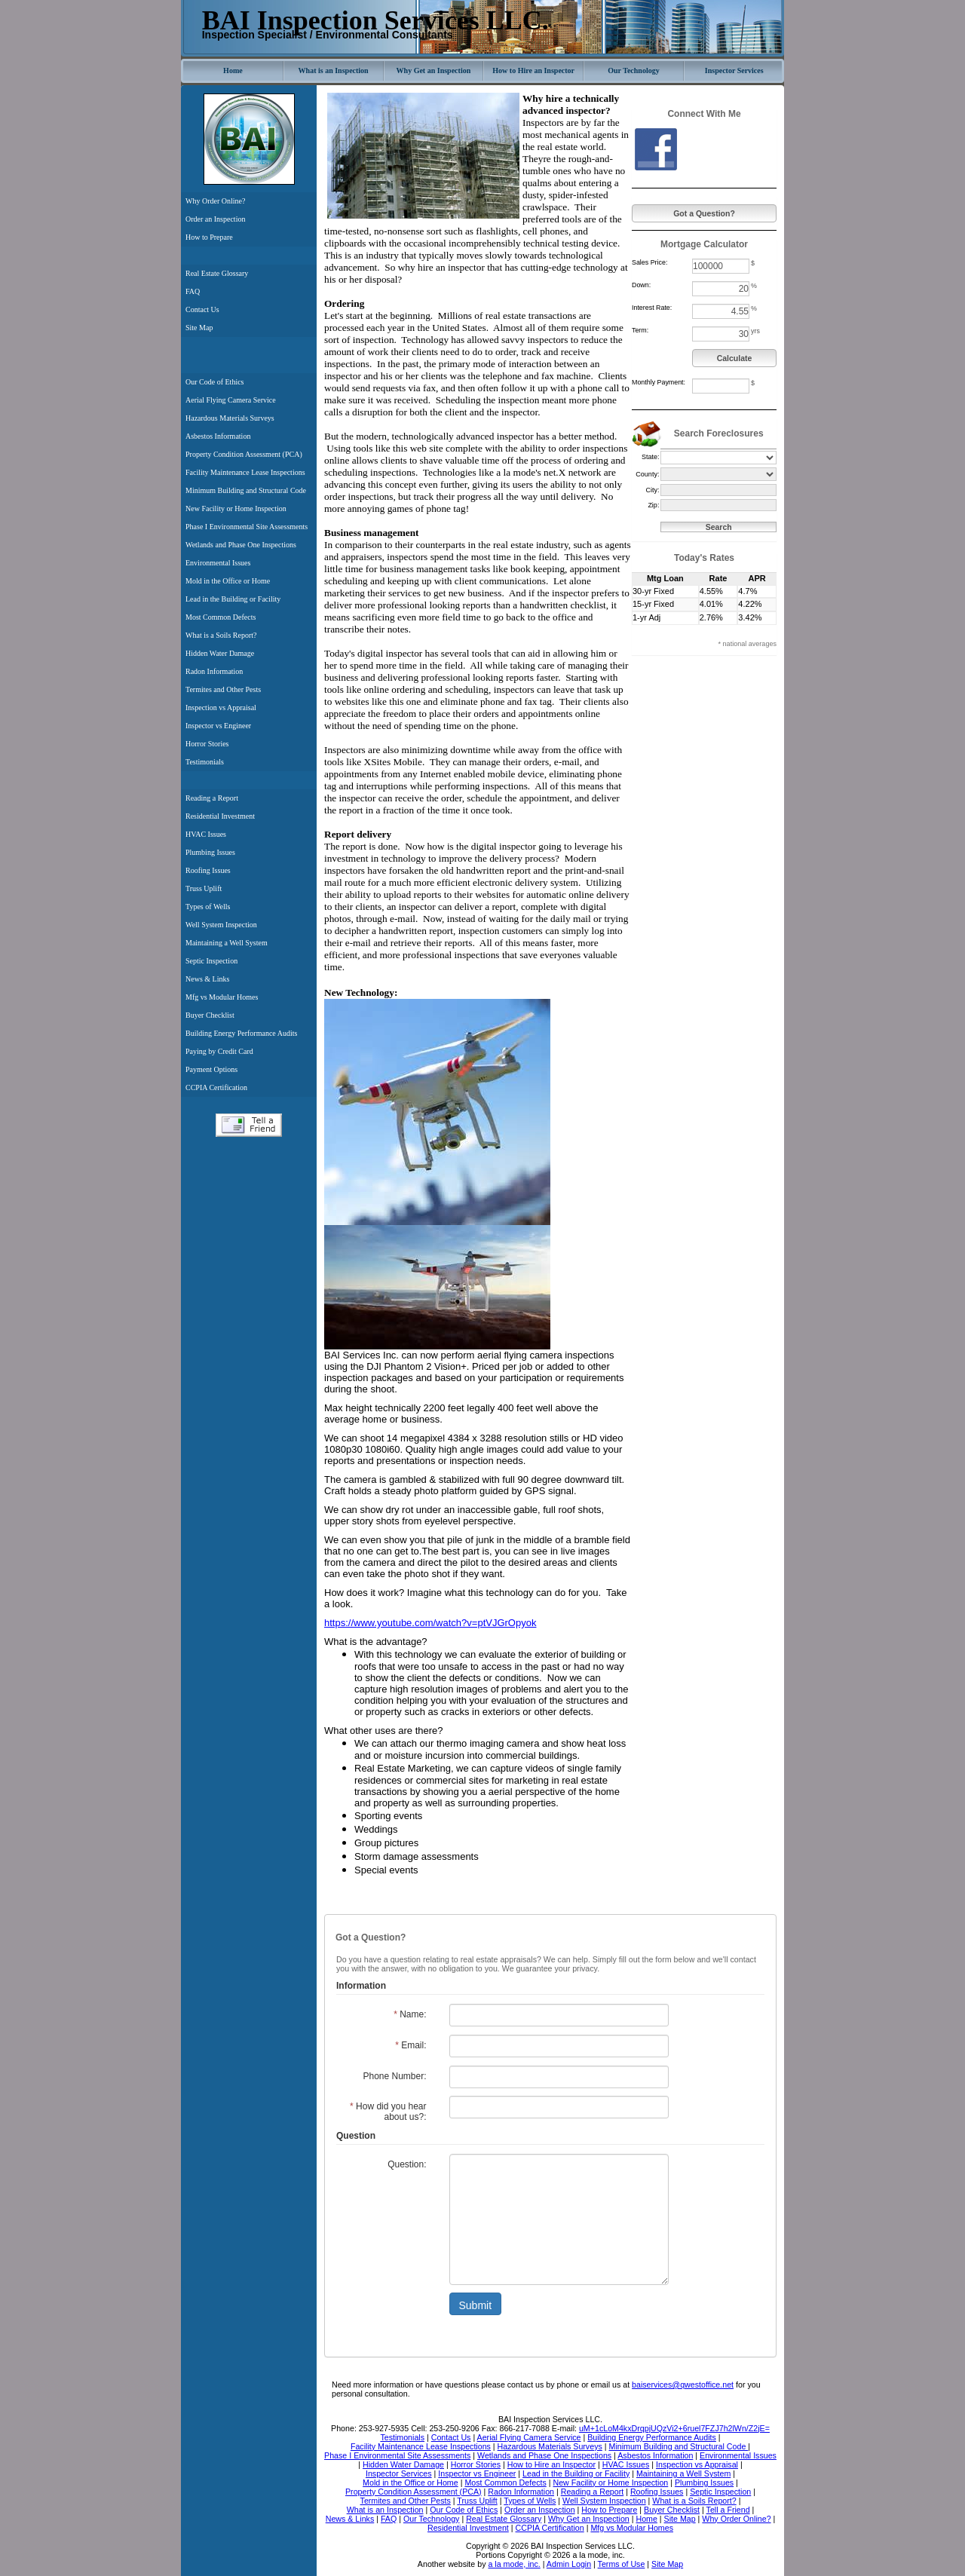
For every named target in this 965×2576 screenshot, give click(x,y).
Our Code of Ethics (214, 382)
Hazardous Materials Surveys (229, 418)
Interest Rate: (652, 307)
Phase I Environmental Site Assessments (246, 526)
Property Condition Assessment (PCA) (243, 454)
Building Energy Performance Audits (241, 1033)
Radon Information (214, 671)
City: (652, 490)
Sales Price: (649, 262)
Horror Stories (207, 744)
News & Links (207, 979)
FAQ (192, 291)
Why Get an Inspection (434, 70)
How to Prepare (209, 237)
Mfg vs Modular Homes (221, 997)
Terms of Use (621, 2563)
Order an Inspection (215, 219)
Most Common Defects (220, 617)
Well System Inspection (221, 924)
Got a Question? (704, 213)
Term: (640, 330)
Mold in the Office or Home (227, 581)
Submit (475, 2305)
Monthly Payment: (658, 382)
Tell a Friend (249, 1125)
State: (651, 457)
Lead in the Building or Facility (232, 599)
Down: (641, 285)
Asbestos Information (217, 436)
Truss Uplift (203, 888)
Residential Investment (220, 816)
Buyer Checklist (209, 1015)
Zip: (653, 505)
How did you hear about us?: (388, 2111)
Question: (407, 2164)
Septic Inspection (211, 961)
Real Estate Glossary (216, 273)
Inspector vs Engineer (218, 725)
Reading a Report (211, 798)
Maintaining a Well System (226, 943)
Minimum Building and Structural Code (245, 490)
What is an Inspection (334, 70)
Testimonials (204, 762)
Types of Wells (207, 906)
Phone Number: (394, 2076)
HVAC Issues (205, 834)
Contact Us (202, 309)
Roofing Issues (208, 870)
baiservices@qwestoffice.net (683, 2384)
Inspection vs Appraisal (220, 707)
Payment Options (211, 1069)
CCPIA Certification (216, 1087)
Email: (410, 2045)
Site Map (199, 327)
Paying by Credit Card (219, 1051)
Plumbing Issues (210, 852)
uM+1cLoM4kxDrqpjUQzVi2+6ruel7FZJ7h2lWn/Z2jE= (674, 2428)
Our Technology (633, 70)
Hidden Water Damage (219, 653)
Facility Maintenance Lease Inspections (245, 472)
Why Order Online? (215, 201)
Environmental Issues (217, 563)
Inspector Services (734, 70)
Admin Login (569, 2563)
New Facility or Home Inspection (235, 508)
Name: (410, 2014)
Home (233, 70)
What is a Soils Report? (220, 635)
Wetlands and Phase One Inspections (240, 545)
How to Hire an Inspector (533, 70)
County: (647, 474)
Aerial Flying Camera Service (230, 400)
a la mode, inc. (514, 2563)
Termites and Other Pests (223, 689)
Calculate (734, 358)
